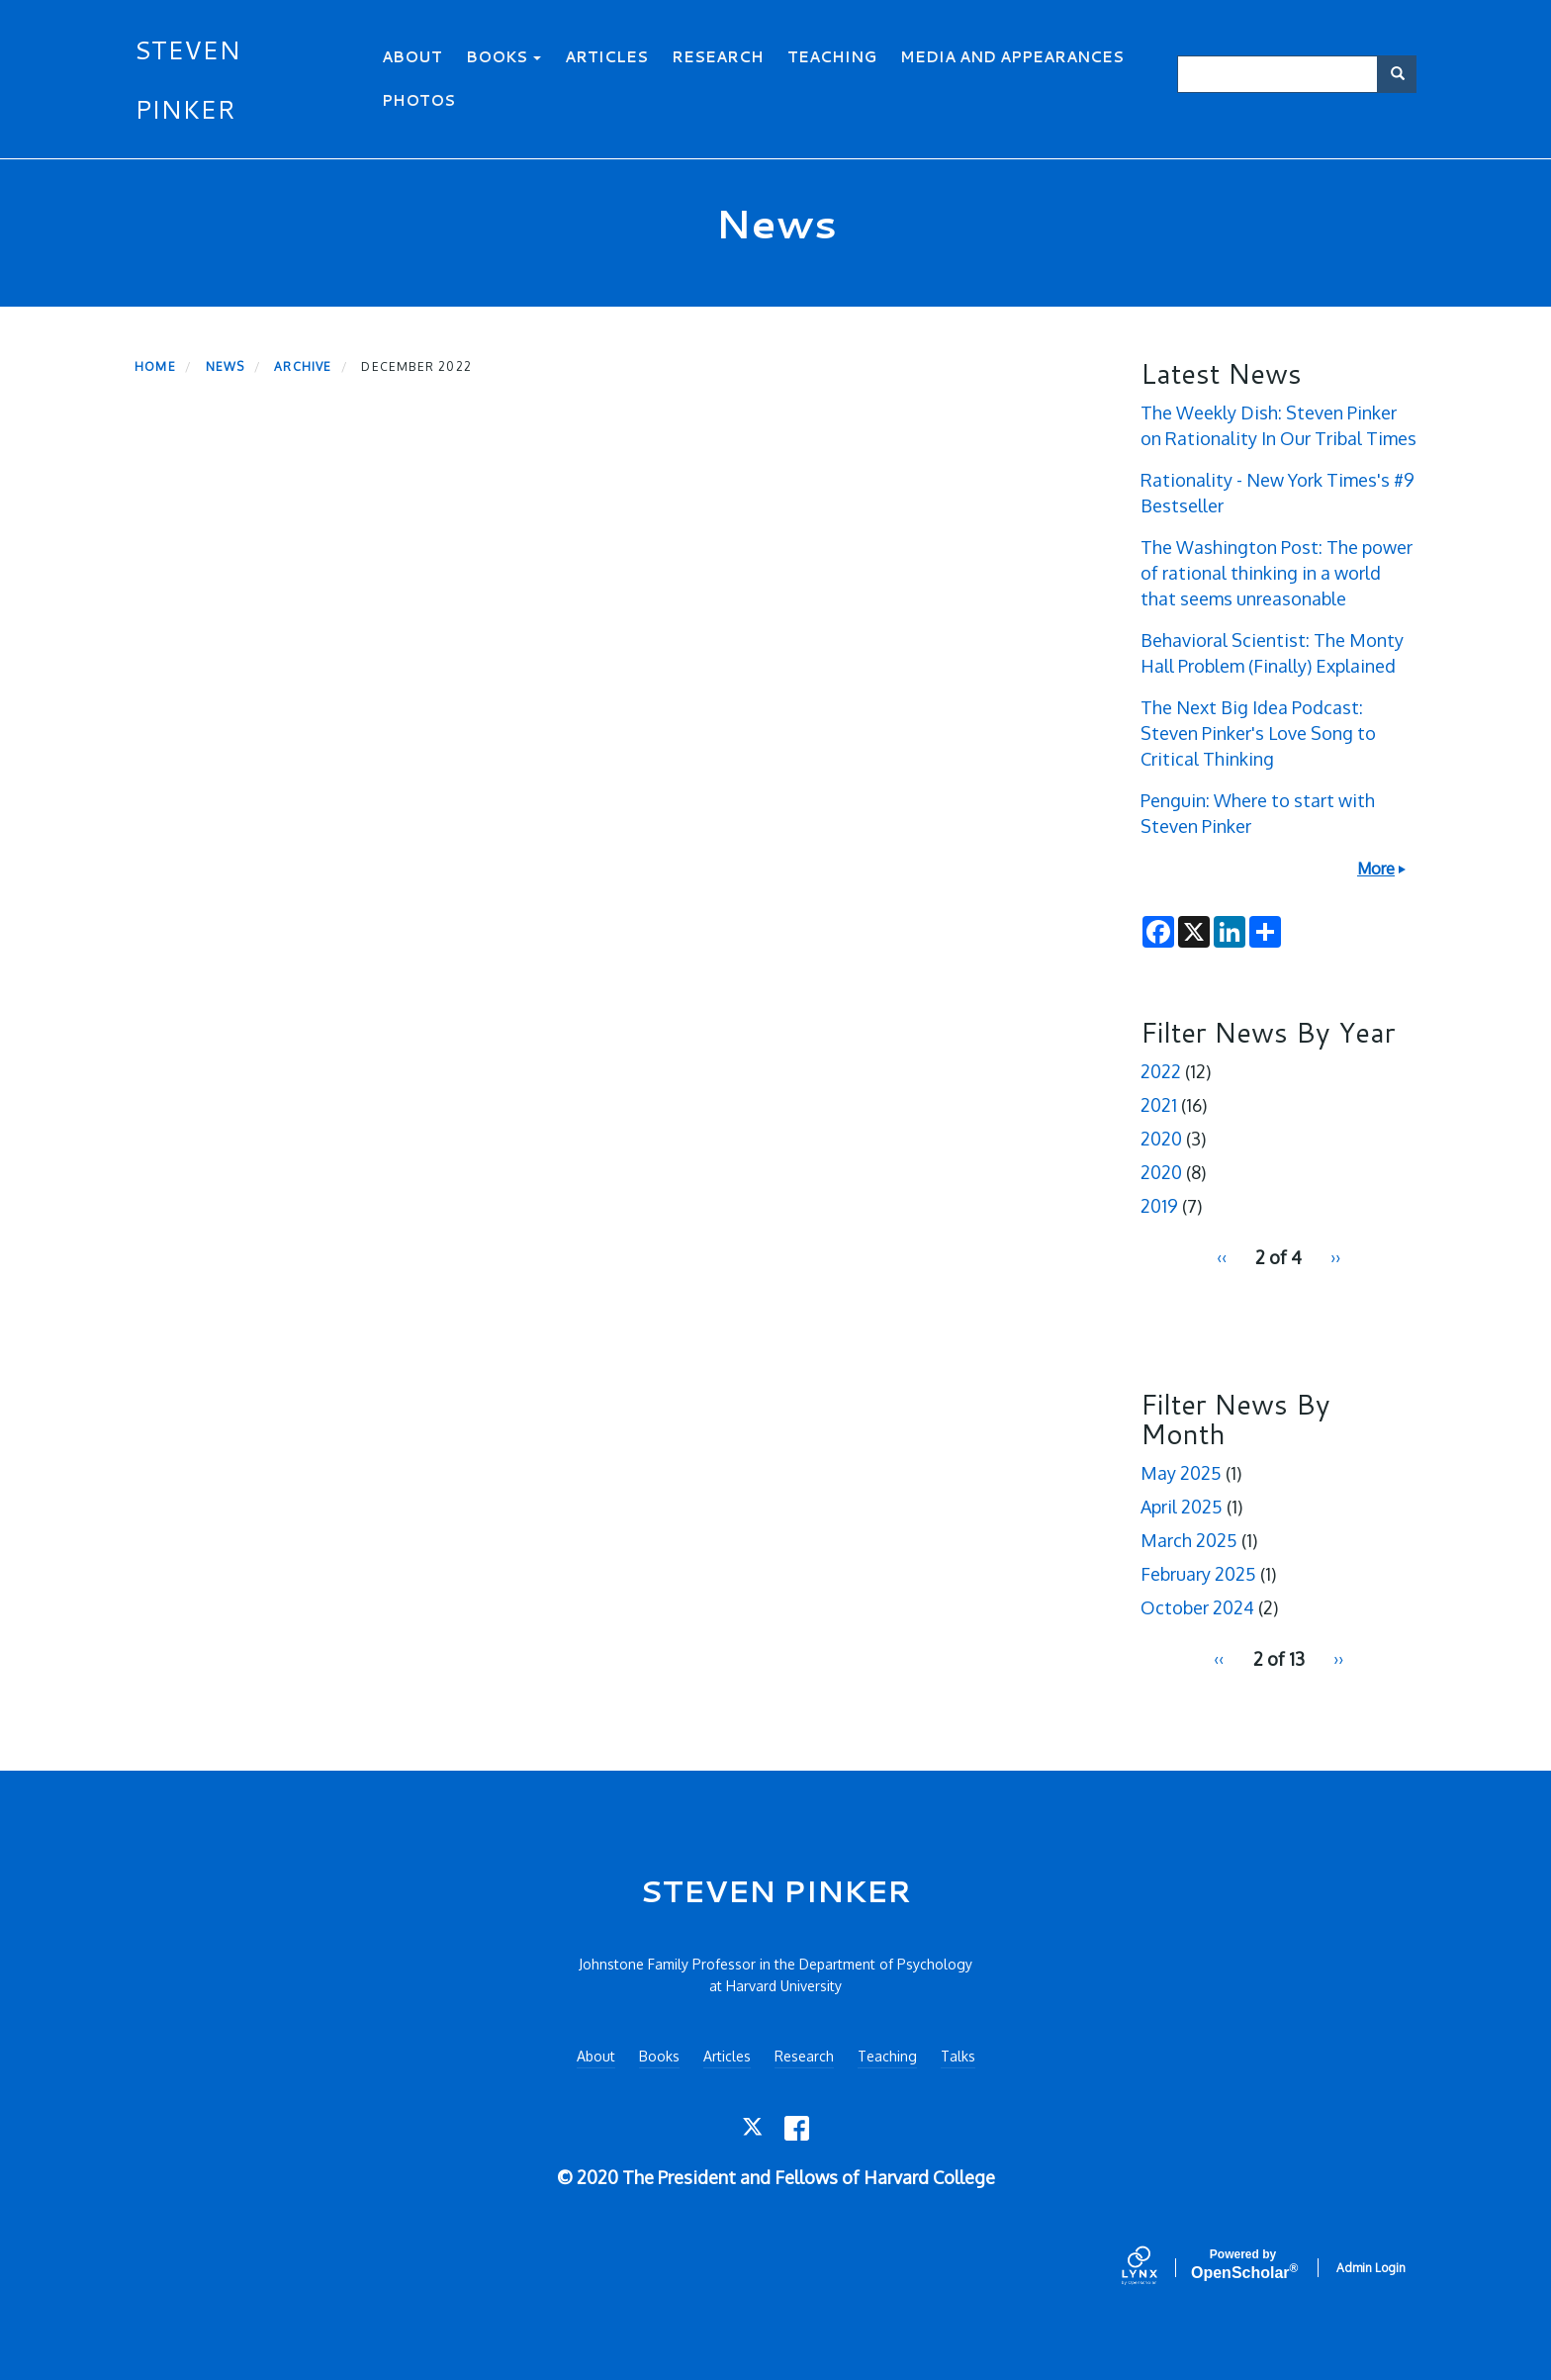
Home (155, 366)
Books (503, 56)
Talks (958, 2056)
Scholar (1243, 2264)
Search (1404, 73)
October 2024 (1197, 1607)
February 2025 (1198, 1574)
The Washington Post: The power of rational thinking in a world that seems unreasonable (1276, 572)
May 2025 (1181, 1473)
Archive (302, 366)
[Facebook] (796, 2128)
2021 (1158, 1105)
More (1376, 868)
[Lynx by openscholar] (1156, 2267)
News (225, 366)
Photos (418, 100)
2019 (1159, 1206)
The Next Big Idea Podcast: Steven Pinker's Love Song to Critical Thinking (1258, 733)
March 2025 (1188, 1540)
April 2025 (1181, 1506)
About (412, 56)
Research (718, 56)
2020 (1161, 1138)
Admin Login (1371, 2267)
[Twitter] (754, 2128)
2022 (1160, 1071)
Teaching (831, 56)
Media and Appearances (1012, 56)
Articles (606, 56)
